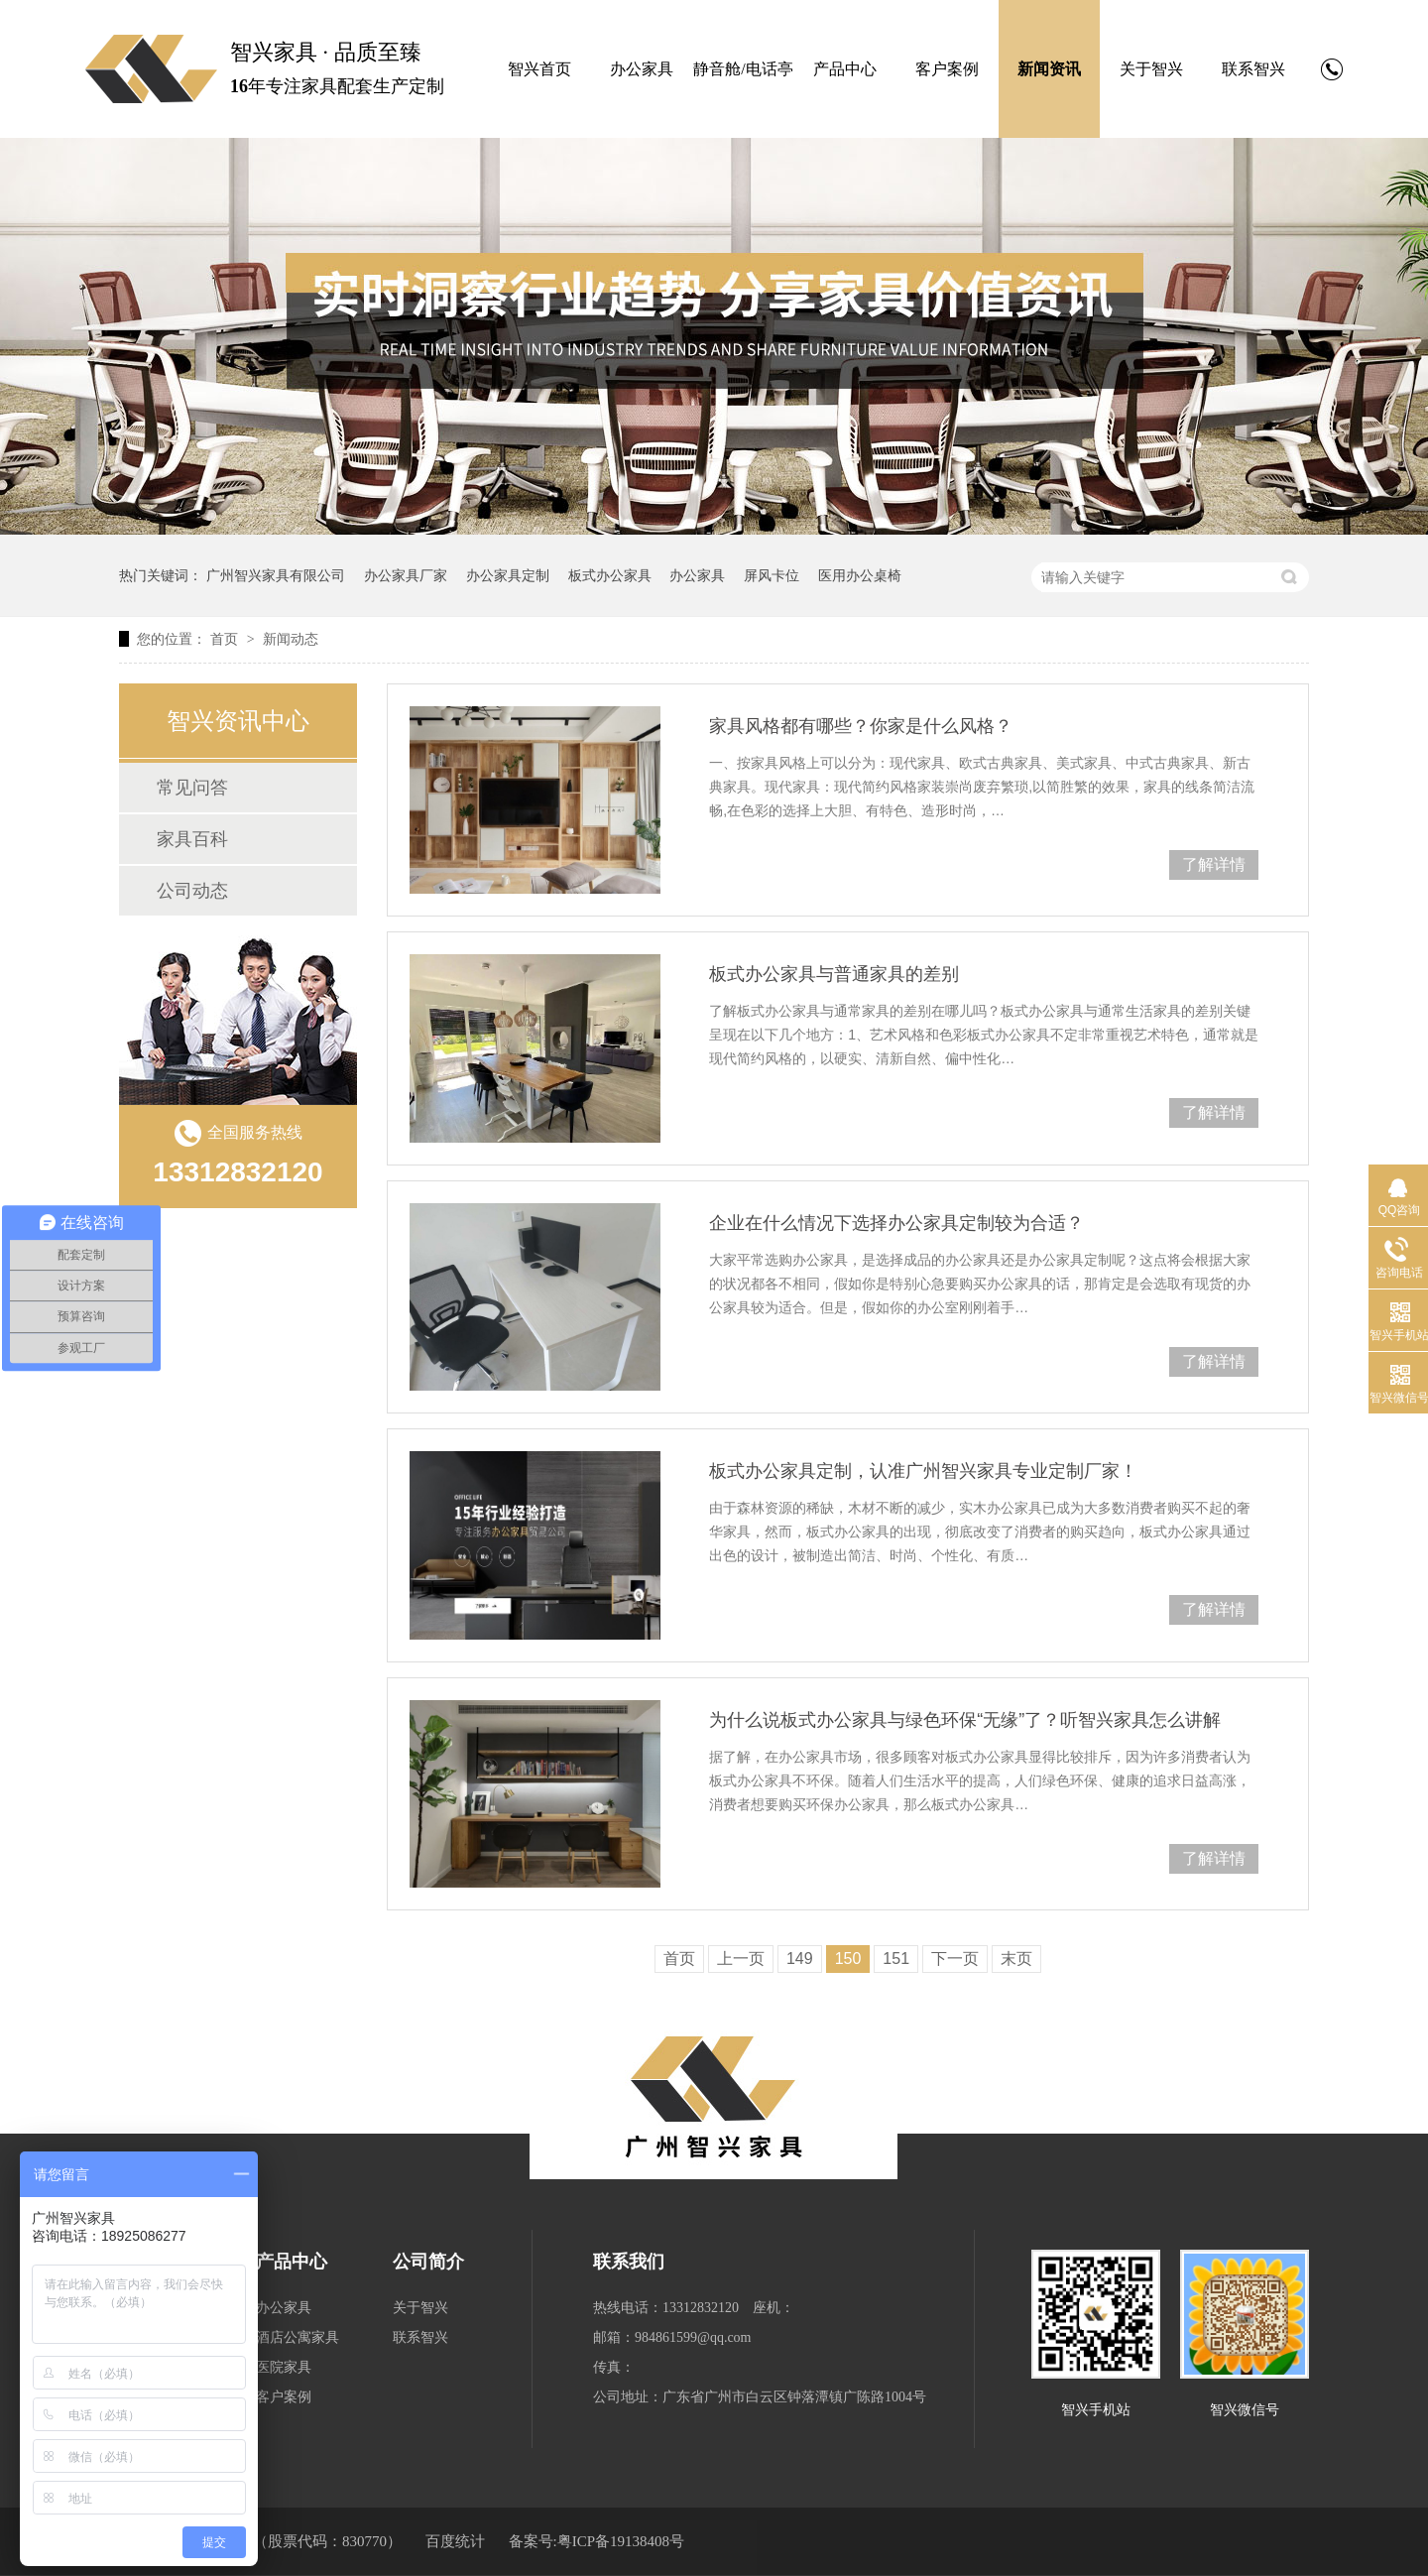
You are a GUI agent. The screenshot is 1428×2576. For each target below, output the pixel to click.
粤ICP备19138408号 (620, 2541)
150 (848, 1958)
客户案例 (947, 69)
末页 (1016, 1958)
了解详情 (1214, 864)
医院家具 (283, 2367)
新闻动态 (290, 639)
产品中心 (845, 69)
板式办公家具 (610, 575)
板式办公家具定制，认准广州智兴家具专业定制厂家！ (923, 1471)
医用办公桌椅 (859, 575)
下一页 (955, 1958)
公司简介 (428, 2261)
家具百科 (192, 839)
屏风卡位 (771, 575)
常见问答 (192, 787)
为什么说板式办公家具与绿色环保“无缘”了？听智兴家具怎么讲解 (965, 1720)
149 (799, 1958)
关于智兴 (1151, 69)
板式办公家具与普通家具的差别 (834, 974)
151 (896, 1958)
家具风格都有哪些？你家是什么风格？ (860, 726)
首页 (226, 639)
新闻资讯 (1049, 69)
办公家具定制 (507, 575)
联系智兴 (1253, 69)
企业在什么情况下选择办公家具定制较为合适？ (896, 1223)
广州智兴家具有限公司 (275, 575)
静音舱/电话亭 (742, 69)
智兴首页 (539, 69)
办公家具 (641, 69)
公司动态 (192, 891)
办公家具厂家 (405, 575)
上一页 (741, 1958)
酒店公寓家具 (297, 2337)
